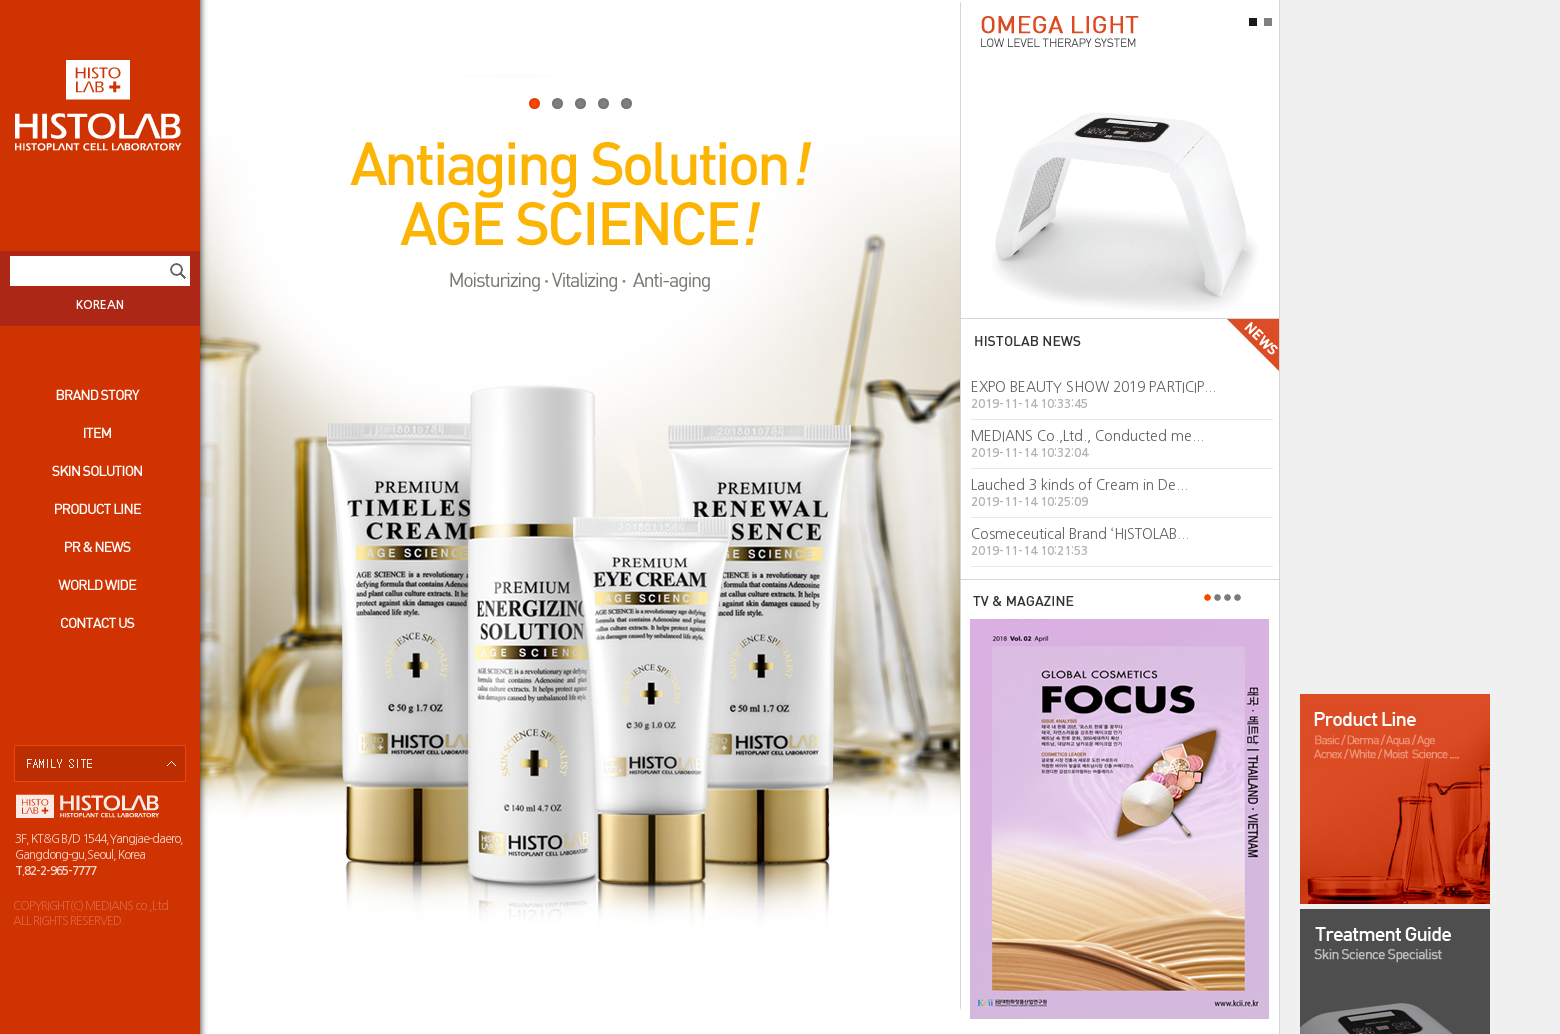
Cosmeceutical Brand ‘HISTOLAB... (1080, 534)
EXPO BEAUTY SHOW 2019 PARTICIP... (1093, 387)
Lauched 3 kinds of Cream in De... (1079, 485)
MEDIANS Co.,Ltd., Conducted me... (1087, 436)
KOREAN (100, 305)
